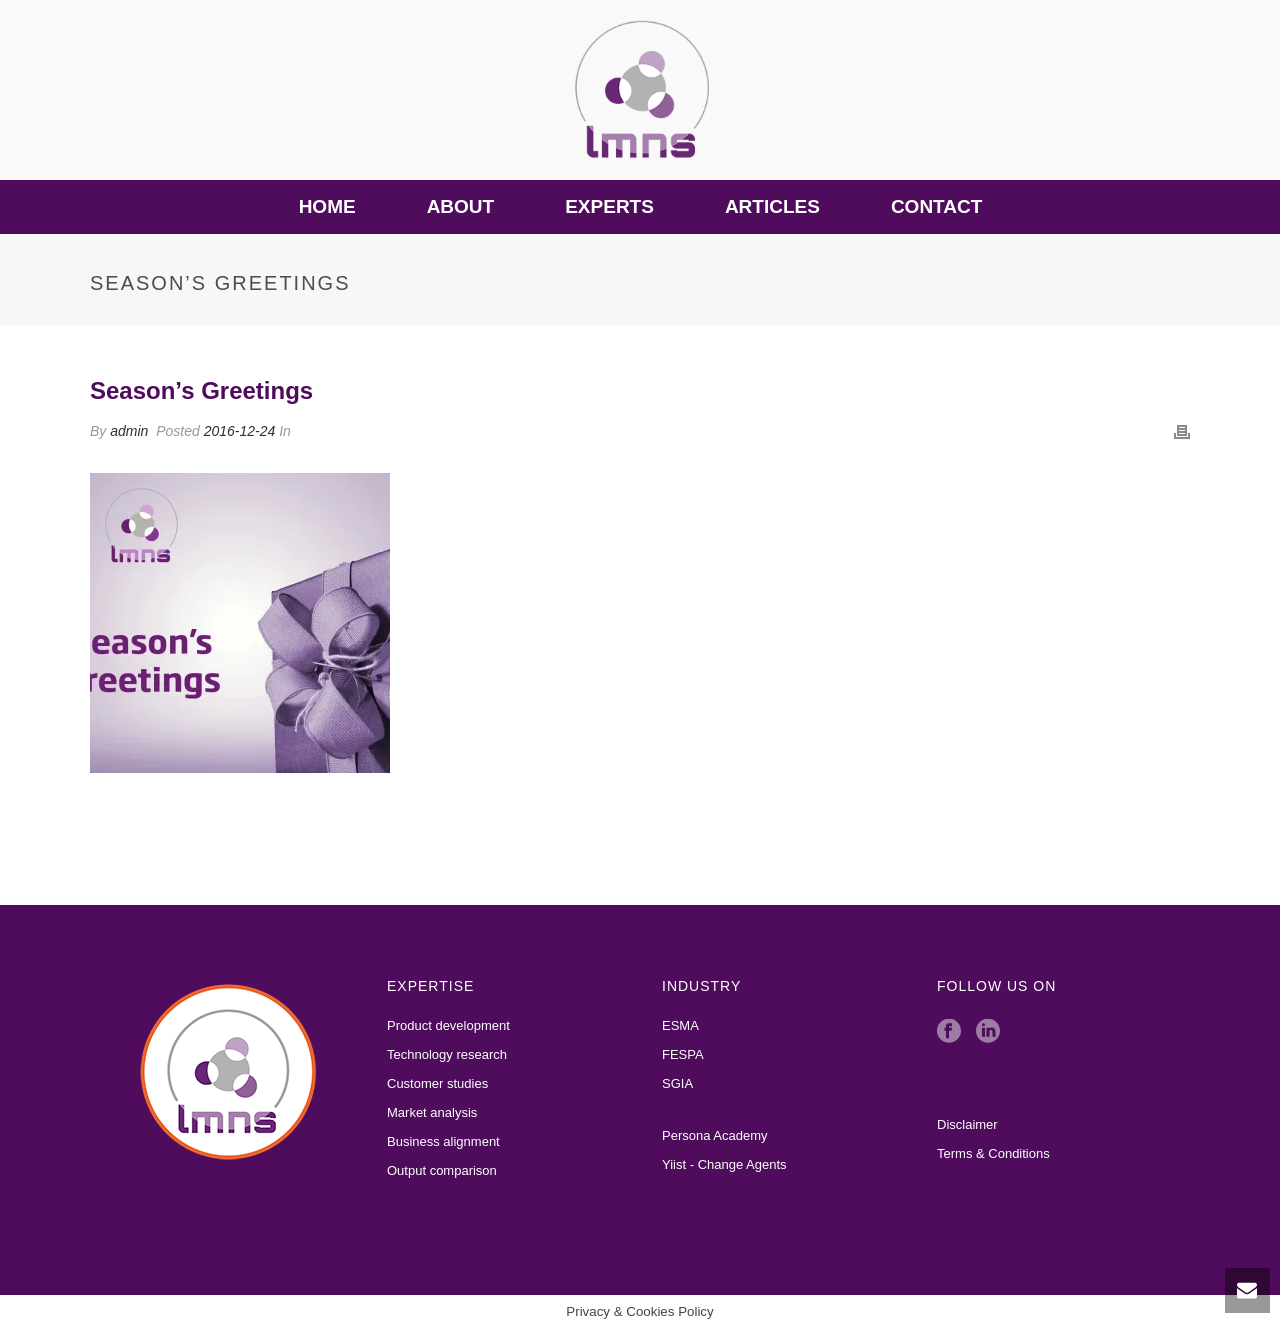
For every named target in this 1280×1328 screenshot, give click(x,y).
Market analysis (432, 1112)
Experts (609, 206)
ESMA (680, 1025)
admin (129, 431)
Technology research (447, 1054)
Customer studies (437, 1083)
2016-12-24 (240, 431)
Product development (448, 1025)
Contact (936, 206)
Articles (772, 206)
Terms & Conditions (993, 1153)
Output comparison (442, 1170)
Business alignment (443, 1141)
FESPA (683, 1054)
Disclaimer (967, 1124)
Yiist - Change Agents (724, 1164)
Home (327, 206)
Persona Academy (715, 1135)
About (461, 206)
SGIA (677, 1083)
